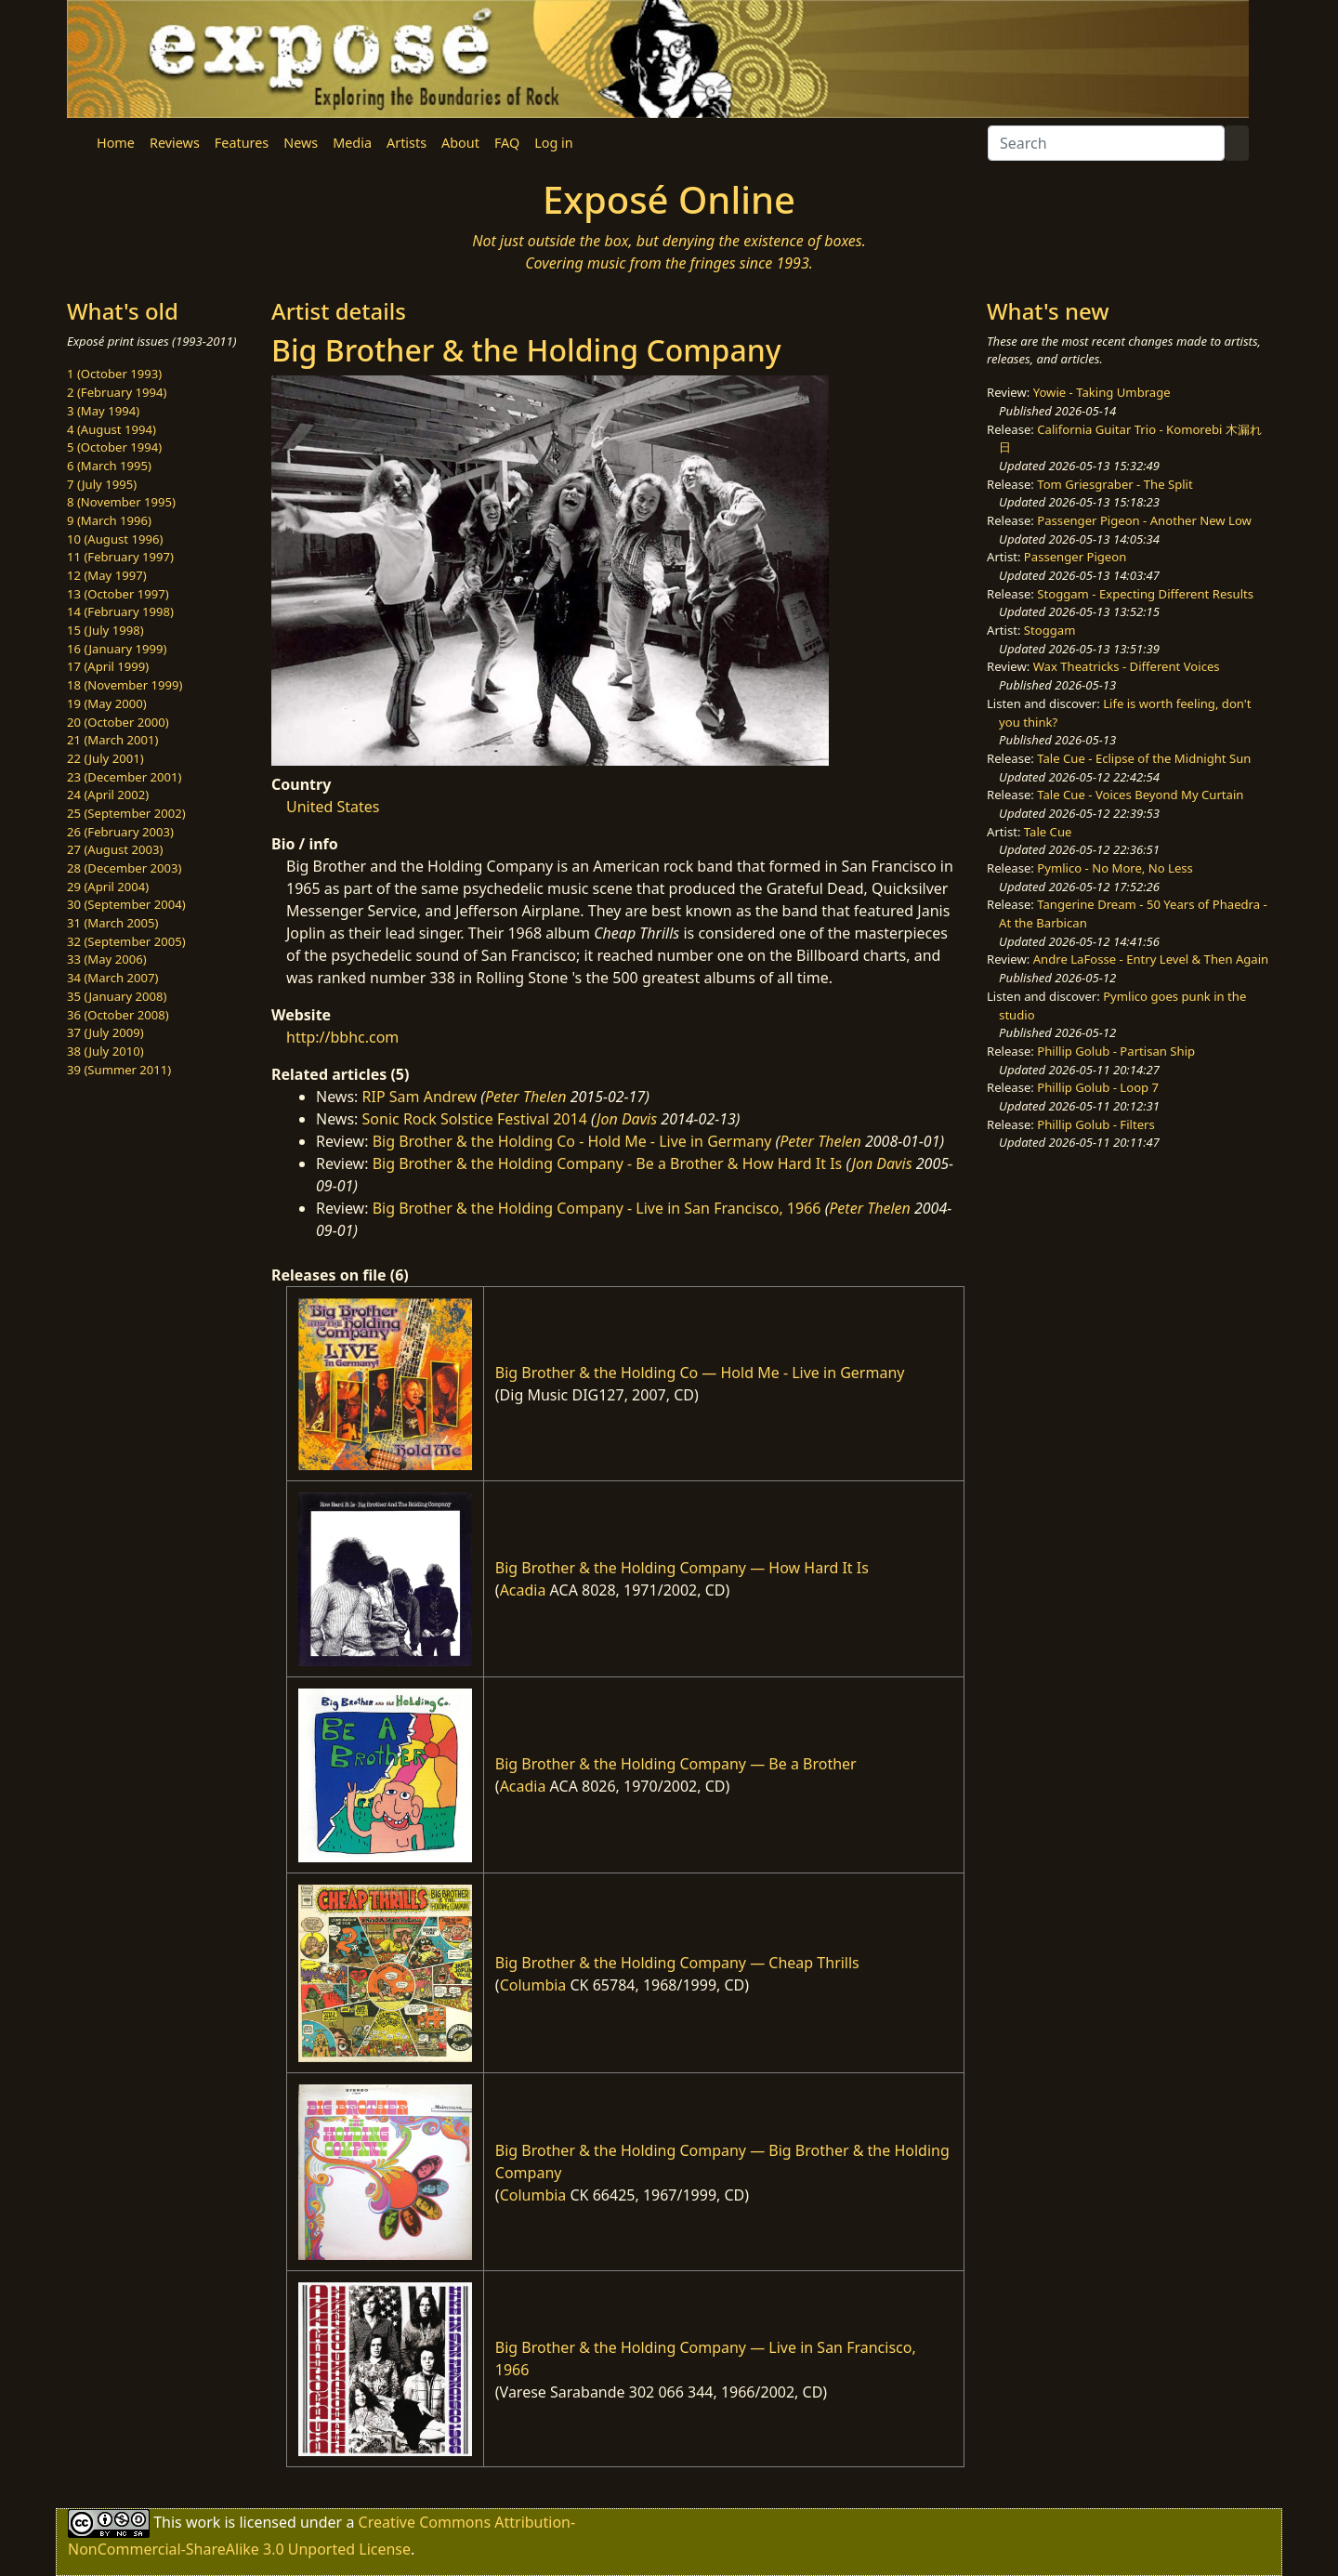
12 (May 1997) (107, 575)
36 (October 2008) (118, 1014)
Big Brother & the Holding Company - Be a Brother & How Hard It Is (608, 1163)
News (300, 142)
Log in (553, 142)
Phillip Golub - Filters (1095, 1124)
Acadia (523, 1590)
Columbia (533, 1985)
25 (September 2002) (126, 813)
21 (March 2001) (112, 739)
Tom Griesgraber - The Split (1114, 484)
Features (242, 142)
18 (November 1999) (125, 685)
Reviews (175, 142)
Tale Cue (1048, 831)
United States (333, 806)
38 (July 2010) (105, 1051)
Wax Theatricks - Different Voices (1126, 666)
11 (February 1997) (120, 556)
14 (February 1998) (120, 611)
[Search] (1106, 143)
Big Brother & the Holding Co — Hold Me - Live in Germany (700, 1372)
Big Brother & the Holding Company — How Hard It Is (682, 1567)
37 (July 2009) (105, 1032)
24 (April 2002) (108, 794)
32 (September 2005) (126, 941)
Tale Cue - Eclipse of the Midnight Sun (1144, 758)
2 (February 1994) (116, 392)
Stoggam (1050, 630)
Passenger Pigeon (1075, 556)
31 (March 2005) (112, 922)
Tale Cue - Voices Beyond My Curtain (1140, 794)
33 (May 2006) (107, 959)
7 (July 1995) (102, 484)
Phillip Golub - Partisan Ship (1116, 1051)
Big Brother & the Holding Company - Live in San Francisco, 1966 (597, 1208)
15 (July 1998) (105, 630)
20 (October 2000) (118, 722)
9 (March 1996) (109, 520)
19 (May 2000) (107, 703)
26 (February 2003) (120, 831)
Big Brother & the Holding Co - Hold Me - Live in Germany (572, 1141)
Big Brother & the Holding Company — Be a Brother (676, 1764)
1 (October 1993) (114, 373)
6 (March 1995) (109, 465)
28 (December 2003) (124, 868)
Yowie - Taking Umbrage (1102, 392)
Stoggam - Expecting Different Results (1145, 593)
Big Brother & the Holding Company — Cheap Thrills (677, 1962)
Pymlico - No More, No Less (1115, 868)
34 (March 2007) (112, 977)
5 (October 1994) (114, 447)
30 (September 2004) (126, 904)
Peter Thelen (526, 1096)
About (460, 142)
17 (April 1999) (108, 666)
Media (352, 142)
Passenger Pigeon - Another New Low (1144, 520)
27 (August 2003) (115, 849)
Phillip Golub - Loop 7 (1098, 1087)
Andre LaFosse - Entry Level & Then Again (1151, 959)
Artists (406, 142)
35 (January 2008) (116, 996)
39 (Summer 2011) (119, 1069)
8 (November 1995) (121, 501)
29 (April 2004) (108, 886)
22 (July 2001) (105, 758)
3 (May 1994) (103, 410)
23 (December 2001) (124, 777)
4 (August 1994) (111, 429)
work (203, 2522)
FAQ (506, 142)
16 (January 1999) (116, 648)
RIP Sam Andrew (420, 1096)
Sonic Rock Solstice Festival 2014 (474, 1119)
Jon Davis (627, 1119)
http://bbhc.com (342, 1037)
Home (116, 142)
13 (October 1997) (118, 593)
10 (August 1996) (115, 539)
